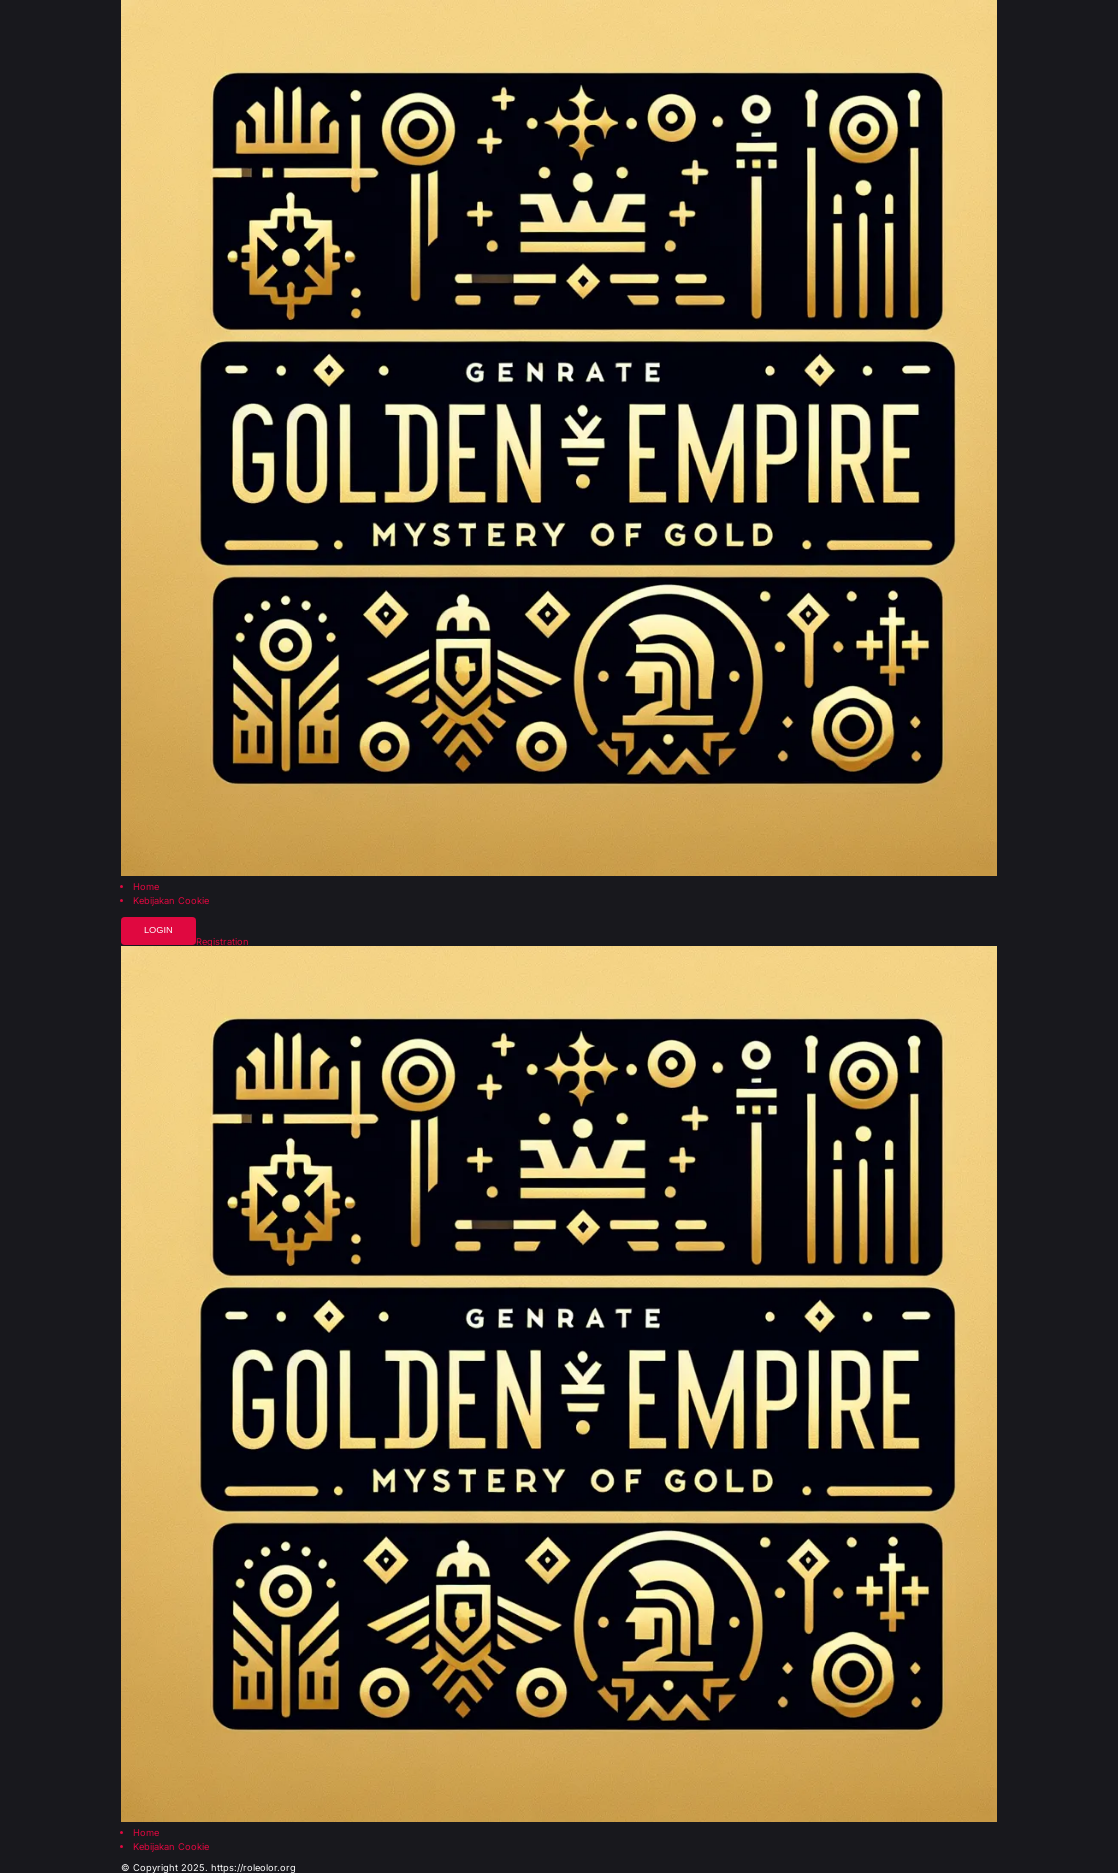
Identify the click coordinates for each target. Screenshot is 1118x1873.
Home (146, 886)
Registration (222, 941)
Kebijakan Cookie (171, 900)
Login (158, 930)
